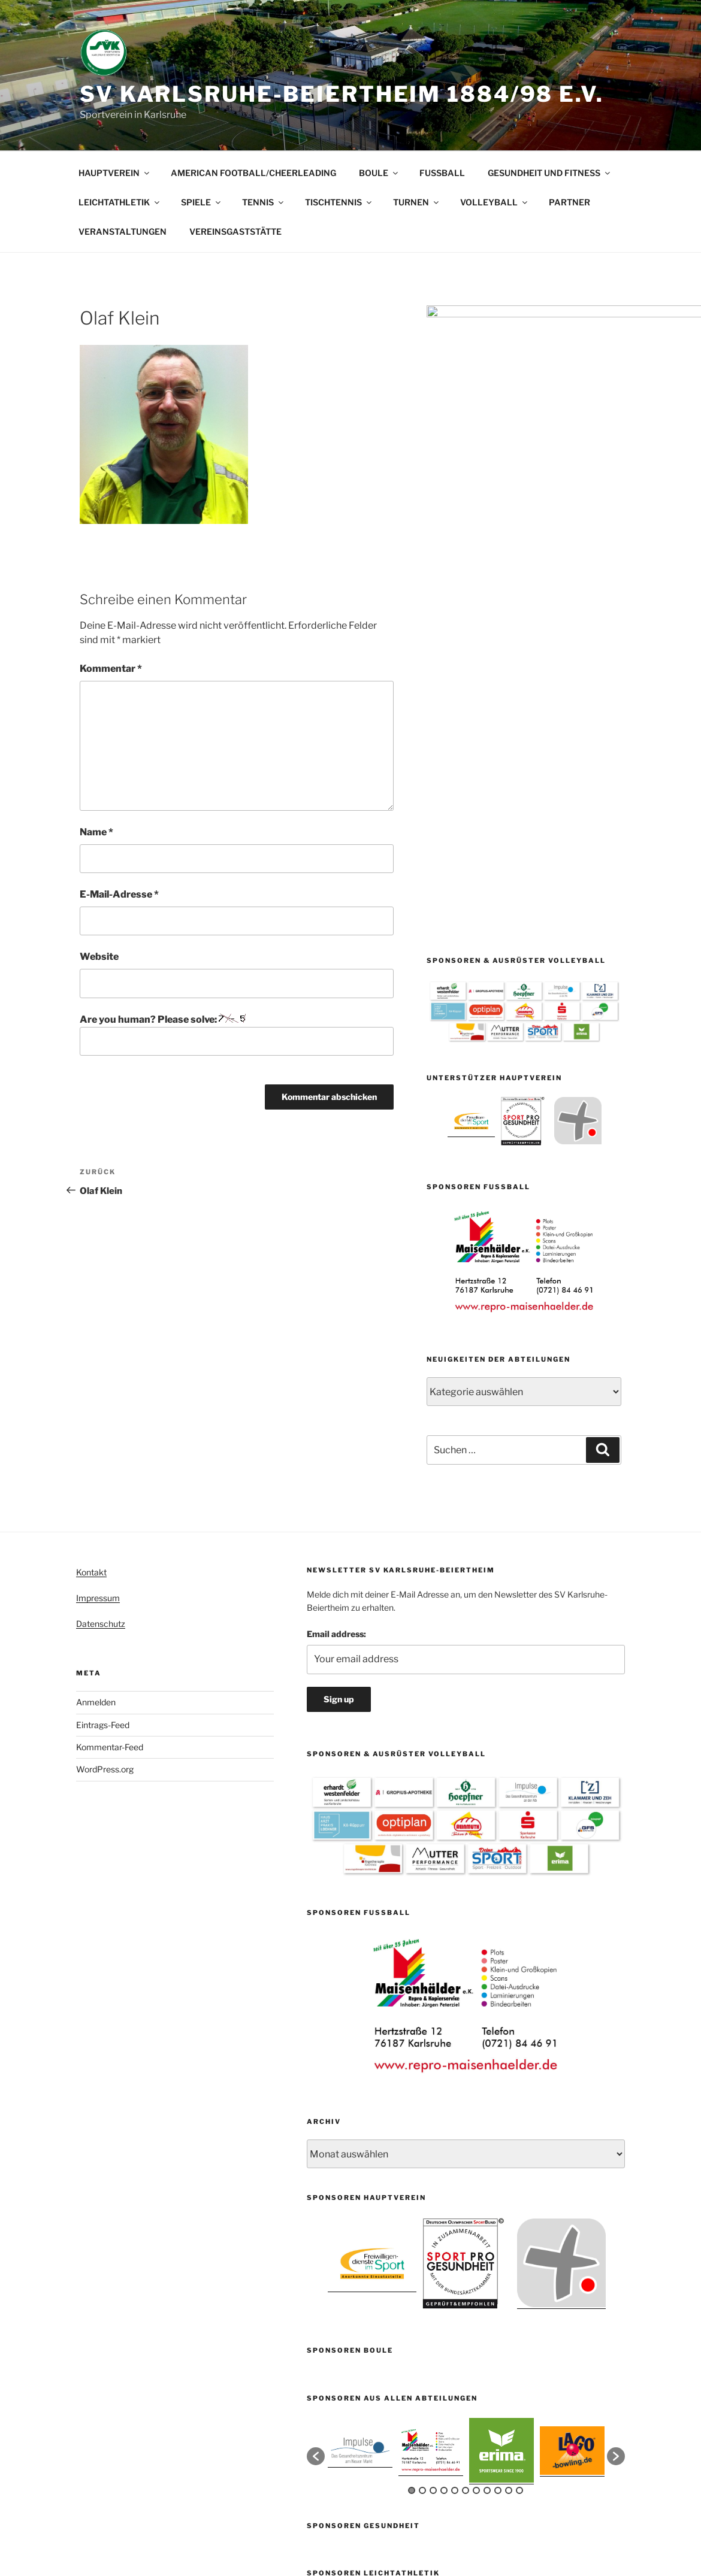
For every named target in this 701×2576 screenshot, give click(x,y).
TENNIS (263, 202)
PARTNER (569, 202)
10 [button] (508, 2220)
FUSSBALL (442, 173)
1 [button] (411, 2220)
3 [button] (433, 2220)
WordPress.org (105, 1499)
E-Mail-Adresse (119, 894)
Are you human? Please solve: (237, 1035)
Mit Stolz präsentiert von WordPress (376, 2518)
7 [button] (476, 2220)
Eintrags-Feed (102, 1455)
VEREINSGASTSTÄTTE (235, 231)
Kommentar (111, 668)
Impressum (98, 1328)
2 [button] (422, 2220)
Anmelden (96, 1432)
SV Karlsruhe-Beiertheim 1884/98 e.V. (342, 94)
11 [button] (519, 2220)
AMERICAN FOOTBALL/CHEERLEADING (253, 173)
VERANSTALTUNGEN (122, 231)
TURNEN (416, 202)
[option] (471, 702)
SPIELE (201, 202)
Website (99, 956)
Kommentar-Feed (109, 1477)
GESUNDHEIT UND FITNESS (550, 173)
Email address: (336, 1364)
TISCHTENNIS (339, 202)
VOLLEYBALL (494, 202)
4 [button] (444, 2220)
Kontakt (91, 1302)
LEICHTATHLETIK (119, 202)
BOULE (379, 173)
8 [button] (487, 2220)
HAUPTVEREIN (114, 173)
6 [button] (465, 2220)
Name (96, 832)
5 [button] (454, 2220)
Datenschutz (100, 1353)
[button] (316, 2186)
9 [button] (497, 2220)
